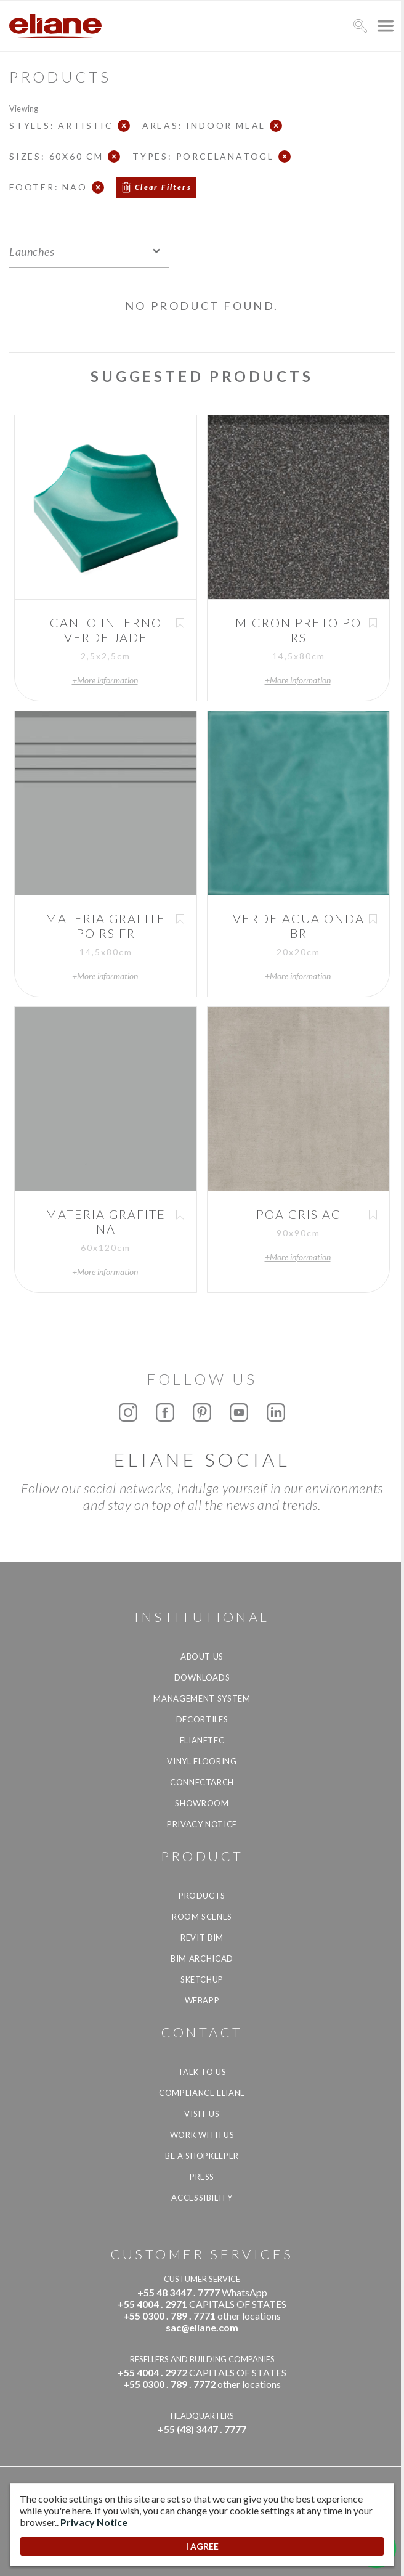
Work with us (202, 2135)
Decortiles (202, 1719)
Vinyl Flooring (201, 1761)
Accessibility (201, 2198)
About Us (202, 1656)
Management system (201, 1698)
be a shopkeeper (202, 2156)
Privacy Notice (202, 1824)
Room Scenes (202, 1917)
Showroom (201, 1803)
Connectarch (202, 1782)
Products (202, 1896)
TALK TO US (202, 2072)
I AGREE (202, 2546)
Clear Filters (163, 187)
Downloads (202, 1677)
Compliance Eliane (202, 2093)
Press (202, 2177)
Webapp (202, 2000)
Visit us (201, 2114)
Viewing (23, 108)
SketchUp (202, 1979)
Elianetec (202, 1740)
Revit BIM (202, 1937)
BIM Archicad (202, 1958)
